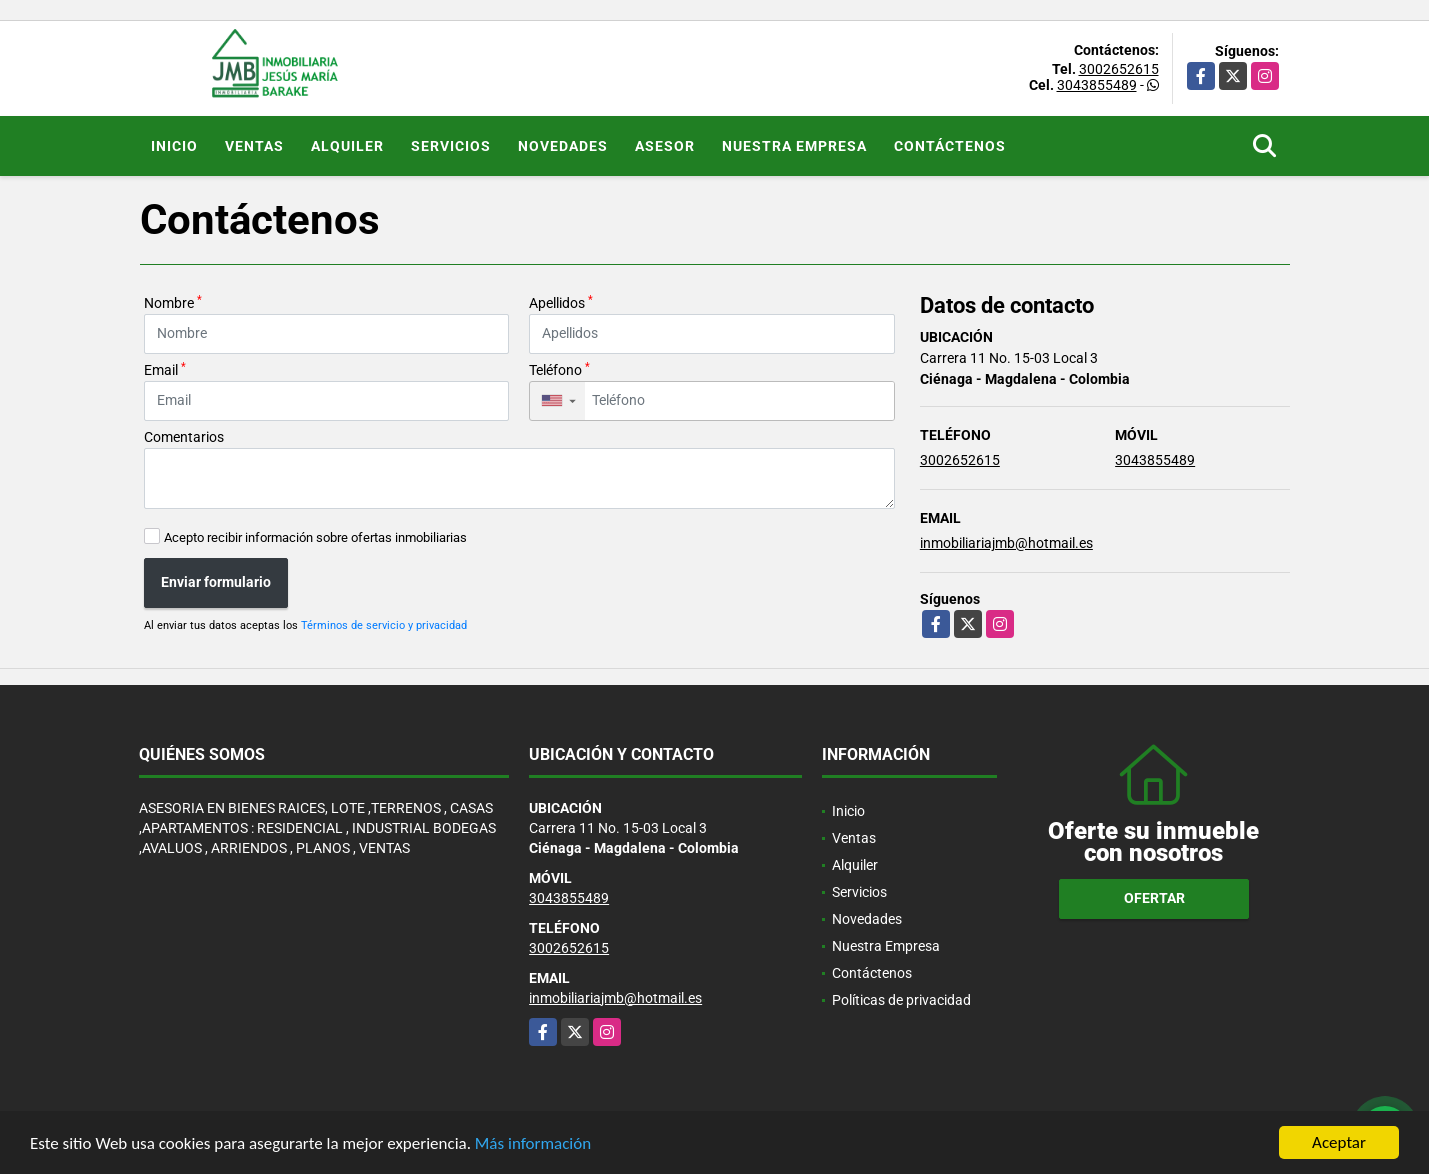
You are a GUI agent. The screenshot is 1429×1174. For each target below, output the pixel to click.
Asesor (665, 146)
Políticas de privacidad (901, 1000)
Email (165, 369)
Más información (533, 1144)
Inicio (174, 146)
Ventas (254, 146)
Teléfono (559, 369)
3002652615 (1119, 69)
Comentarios (184, 437)
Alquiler (347, 146)
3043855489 (1097, 85)
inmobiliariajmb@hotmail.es (1006, 543)
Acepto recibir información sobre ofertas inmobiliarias (315, 537)
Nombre (173, 302)
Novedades (563, 146)
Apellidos (561, 302)
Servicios (451, 146)
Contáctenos (950, 146)
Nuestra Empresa (794, 146)
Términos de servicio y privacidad (384, 625)
